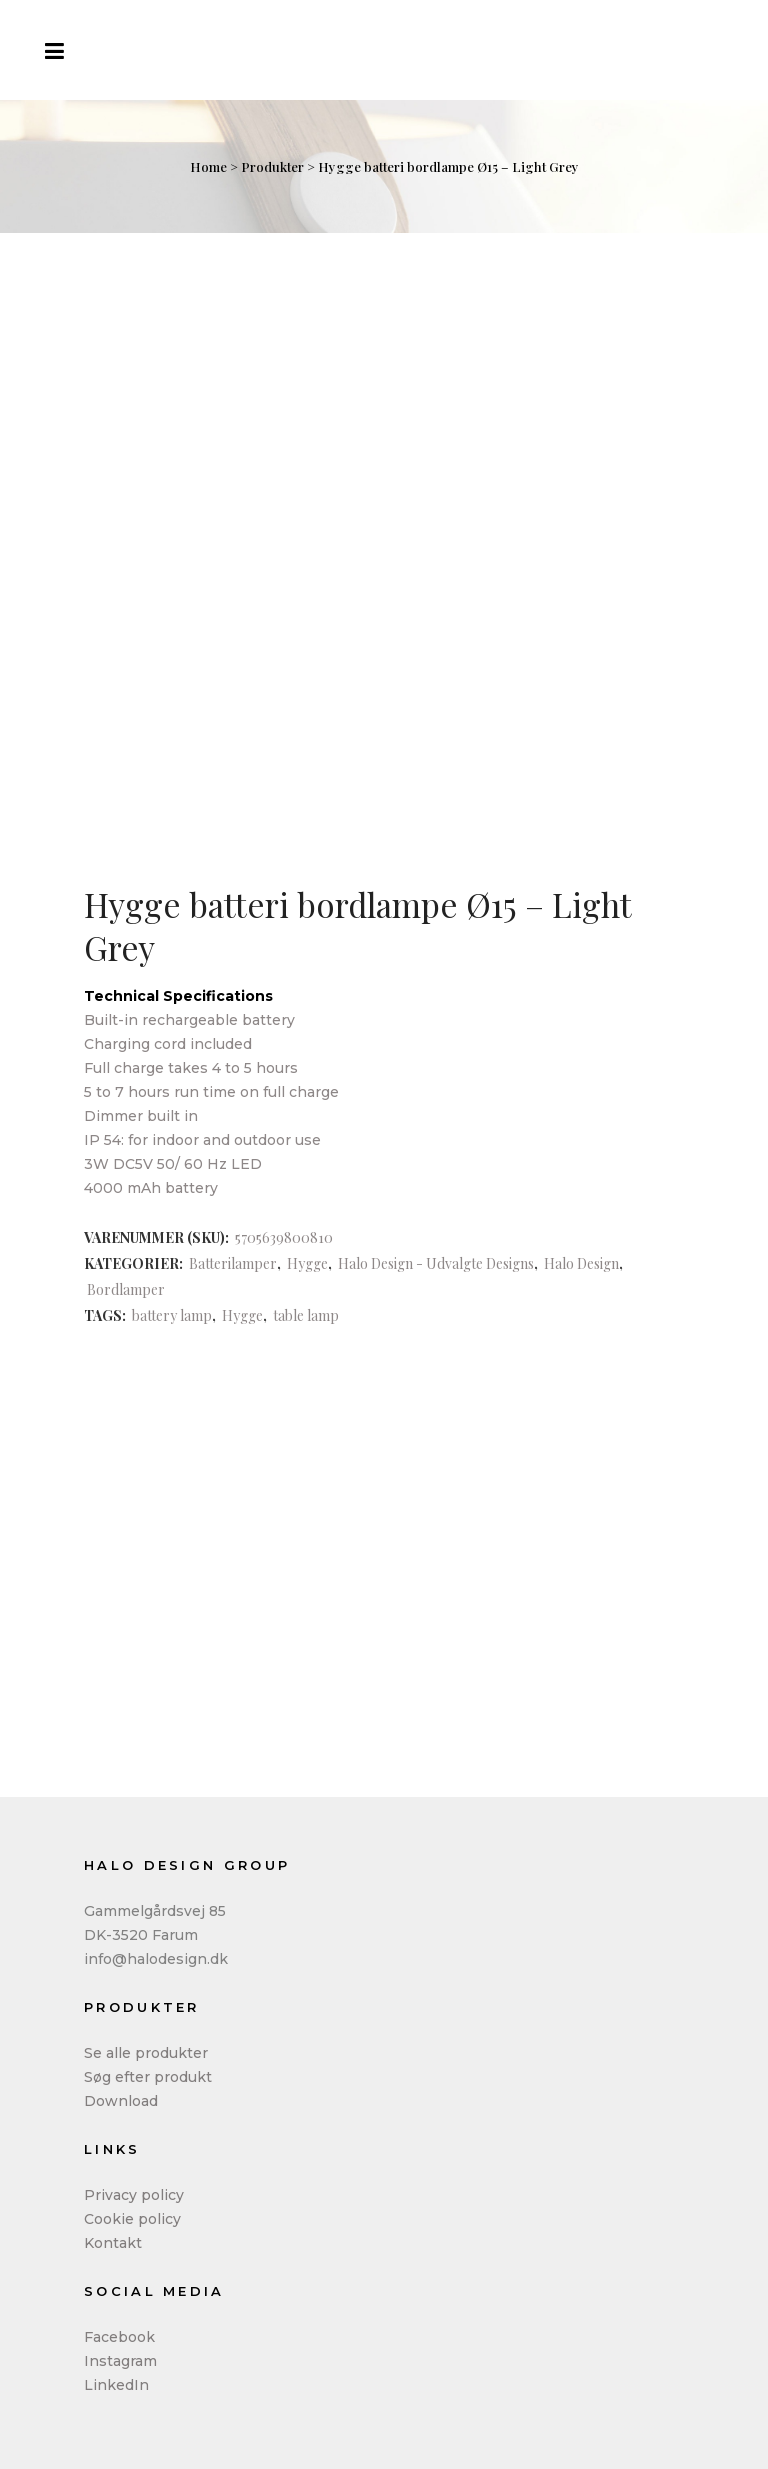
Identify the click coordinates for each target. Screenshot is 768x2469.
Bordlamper (126, 1289)
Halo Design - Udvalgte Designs (436, 1263)
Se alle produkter (146, 2053)
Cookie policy (132, 2219)
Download (121, 2101)
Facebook (119, 2337)
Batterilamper (233, 1263)
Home (208, 166)
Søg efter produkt (148, 2077)
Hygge (307, 1263)
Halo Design (581, 1263)
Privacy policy (134, 2195)
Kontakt (113, 2243)
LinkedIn (116, 2385)
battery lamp (172, 1315)
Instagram (120, 2361)
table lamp (306, 1315)
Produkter (272, 166)
